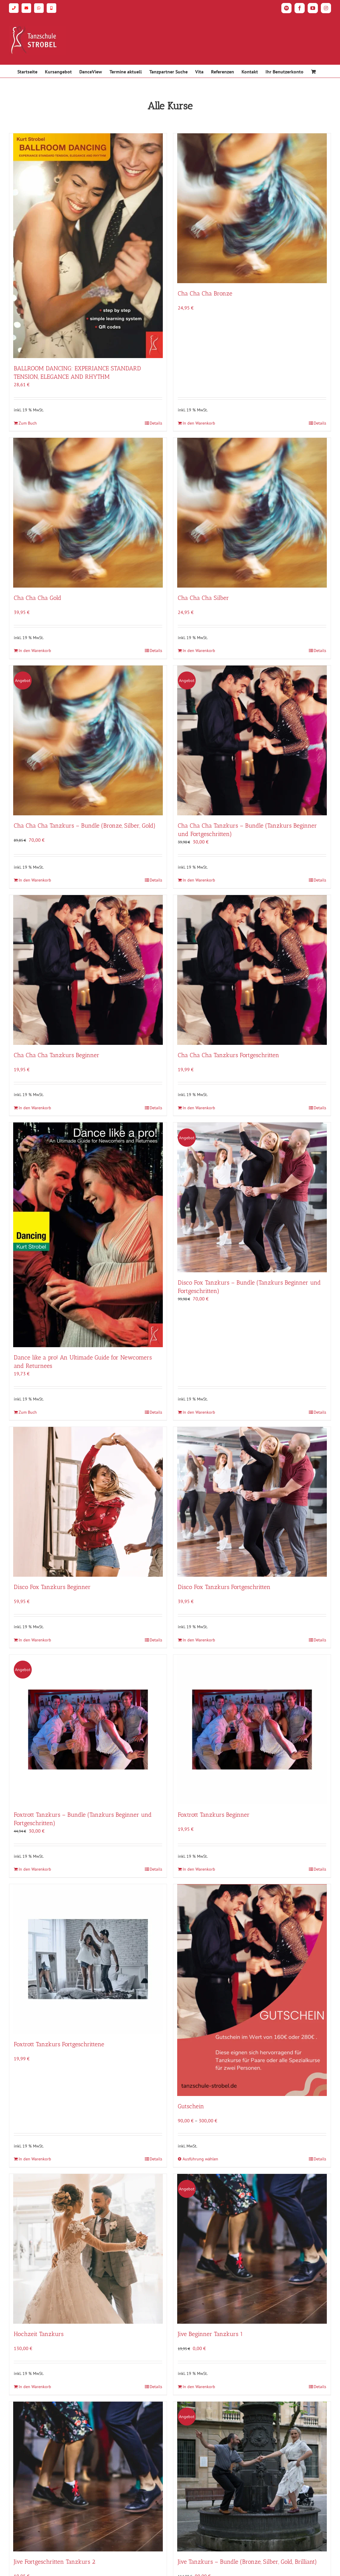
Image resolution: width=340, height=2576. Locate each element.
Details (156, 423)
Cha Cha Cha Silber (203, 597)
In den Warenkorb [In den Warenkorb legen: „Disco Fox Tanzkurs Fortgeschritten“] (199, 1640)
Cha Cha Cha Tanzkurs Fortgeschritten (228, 1055)
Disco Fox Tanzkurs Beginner (52, 1586)
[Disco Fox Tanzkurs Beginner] (88, 1502)
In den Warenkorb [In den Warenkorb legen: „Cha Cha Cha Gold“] (35, 650)
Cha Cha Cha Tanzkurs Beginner (56, 1055)
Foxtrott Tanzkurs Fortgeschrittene (59, 2044)
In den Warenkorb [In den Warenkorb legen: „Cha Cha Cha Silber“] (199, 650)
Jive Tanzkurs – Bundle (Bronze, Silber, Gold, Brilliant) (247, 2561)
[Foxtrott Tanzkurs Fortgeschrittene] (88, 1959)
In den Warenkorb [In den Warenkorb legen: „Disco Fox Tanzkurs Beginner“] (35, 1640)
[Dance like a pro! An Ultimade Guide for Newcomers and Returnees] (88, 1234)
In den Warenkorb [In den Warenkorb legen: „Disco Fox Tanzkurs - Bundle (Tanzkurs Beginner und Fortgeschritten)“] (199, 1412)
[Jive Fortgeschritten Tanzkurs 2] (88, 2476)
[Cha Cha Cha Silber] (252, 513)
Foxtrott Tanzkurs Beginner (214, 1814)
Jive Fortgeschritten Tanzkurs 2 (54, 2561)
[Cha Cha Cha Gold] (88, 513)
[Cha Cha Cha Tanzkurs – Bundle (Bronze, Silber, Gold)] (88, 740)
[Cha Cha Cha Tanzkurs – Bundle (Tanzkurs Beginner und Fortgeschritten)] (252, 740)
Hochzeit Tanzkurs (38, 2333)
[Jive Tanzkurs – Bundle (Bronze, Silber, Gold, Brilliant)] (252, 2476)
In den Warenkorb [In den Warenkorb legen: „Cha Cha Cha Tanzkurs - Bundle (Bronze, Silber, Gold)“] (35, 880)
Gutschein (191, 2106)
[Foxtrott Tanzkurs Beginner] (252, 1729)
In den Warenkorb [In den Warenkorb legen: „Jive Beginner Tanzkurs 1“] (199, 2386)
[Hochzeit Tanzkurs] (88, 2249)
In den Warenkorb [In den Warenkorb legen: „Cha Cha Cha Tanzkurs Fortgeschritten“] (199, 1107)
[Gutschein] (252, 1990)
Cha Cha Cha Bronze (205, 293)
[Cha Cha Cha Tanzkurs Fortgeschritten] (252, 970)
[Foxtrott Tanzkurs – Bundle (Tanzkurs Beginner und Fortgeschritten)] (88, 1729)
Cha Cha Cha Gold (37, 597)
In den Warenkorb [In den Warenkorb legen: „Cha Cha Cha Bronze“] (199, 423)
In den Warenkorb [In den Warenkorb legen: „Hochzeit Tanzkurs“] (35, 2386)
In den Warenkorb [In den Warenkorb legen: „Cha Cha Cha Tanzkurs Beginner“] (35, 1107)
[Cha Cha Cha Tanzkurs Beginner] (88, 970)
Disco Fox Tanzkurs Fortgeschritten (224, 1586)
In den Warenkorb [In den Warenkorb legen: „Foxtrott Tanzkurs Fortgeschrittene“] (35, 2159)
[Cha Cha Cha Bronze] (252, 208)
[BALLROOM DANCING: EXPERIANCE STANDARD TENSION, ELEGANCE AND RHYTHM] (88, 245)
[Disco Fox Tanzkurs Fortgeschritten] (252, 1502)
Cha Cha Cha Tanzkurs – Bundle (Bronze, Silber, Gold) (85, 825)
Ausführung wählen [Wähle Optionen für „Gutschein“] (200, 2159)
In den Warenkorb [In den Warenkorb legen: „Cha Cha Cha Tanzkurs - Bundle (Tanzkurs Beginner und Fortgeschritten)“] (199, 880)
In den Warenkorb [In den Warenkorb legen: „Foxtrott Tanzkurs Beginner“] (199, 1869)
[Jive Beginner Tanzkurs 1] (252, 2249)
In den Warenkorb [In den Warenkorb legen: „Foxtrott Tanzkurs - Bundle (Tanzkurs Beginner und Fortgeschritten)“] (35, 1869)
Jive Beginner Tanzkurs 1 (210, 2333)
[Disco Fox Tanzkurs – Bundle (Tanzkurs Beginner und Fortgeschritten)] (252, 1197)
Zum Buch (28, 423)
